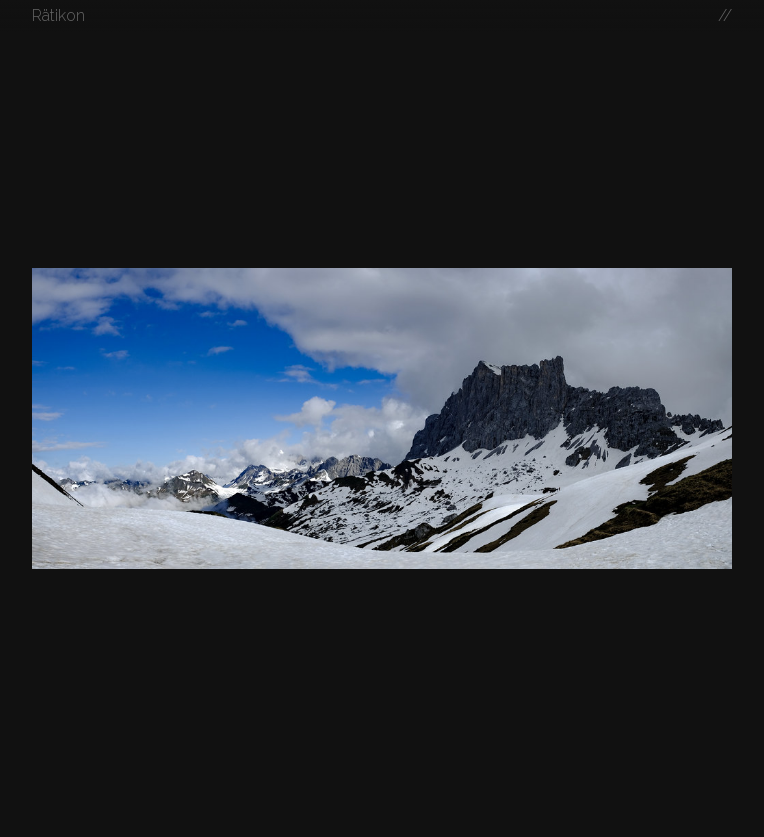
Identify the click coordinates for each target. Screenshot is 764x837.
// (725, 15)
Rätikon (58, 15)
